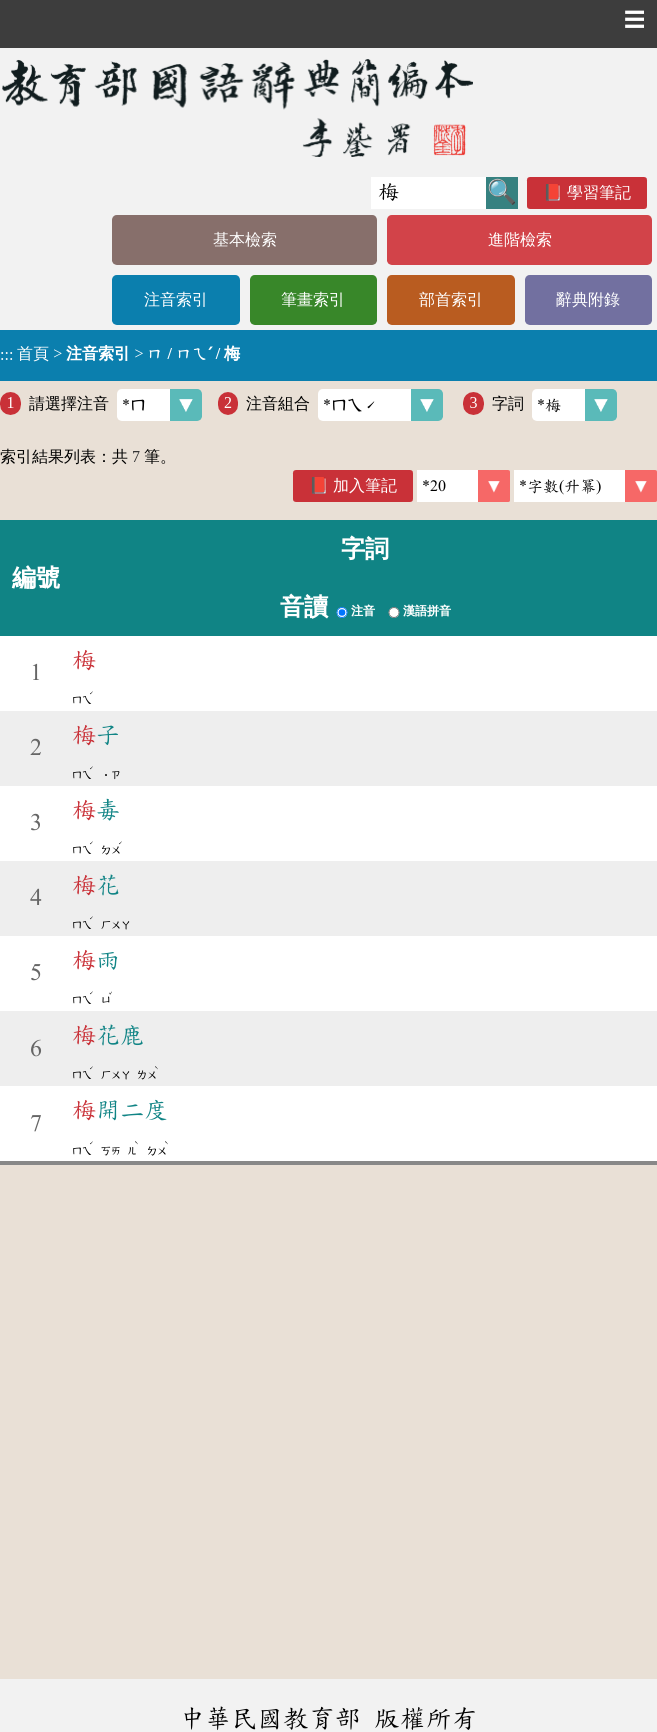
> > (120, 354)
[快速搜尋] (428, 193)
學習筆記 (599, 192)
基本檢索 (245, 239)
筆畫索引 (313, 299)
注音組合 (344, 405)
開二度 (120, 1110)
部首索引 (451, 299)
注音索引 (176, 299)
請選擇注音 (115, 405)
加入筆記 (365, 485)
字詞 (554, 405)
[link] (585, 486)
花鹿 (108, 1035)
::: (6, 355)
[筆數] (463, 486)
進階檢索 (520, 239)
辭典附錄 (588, 299)
